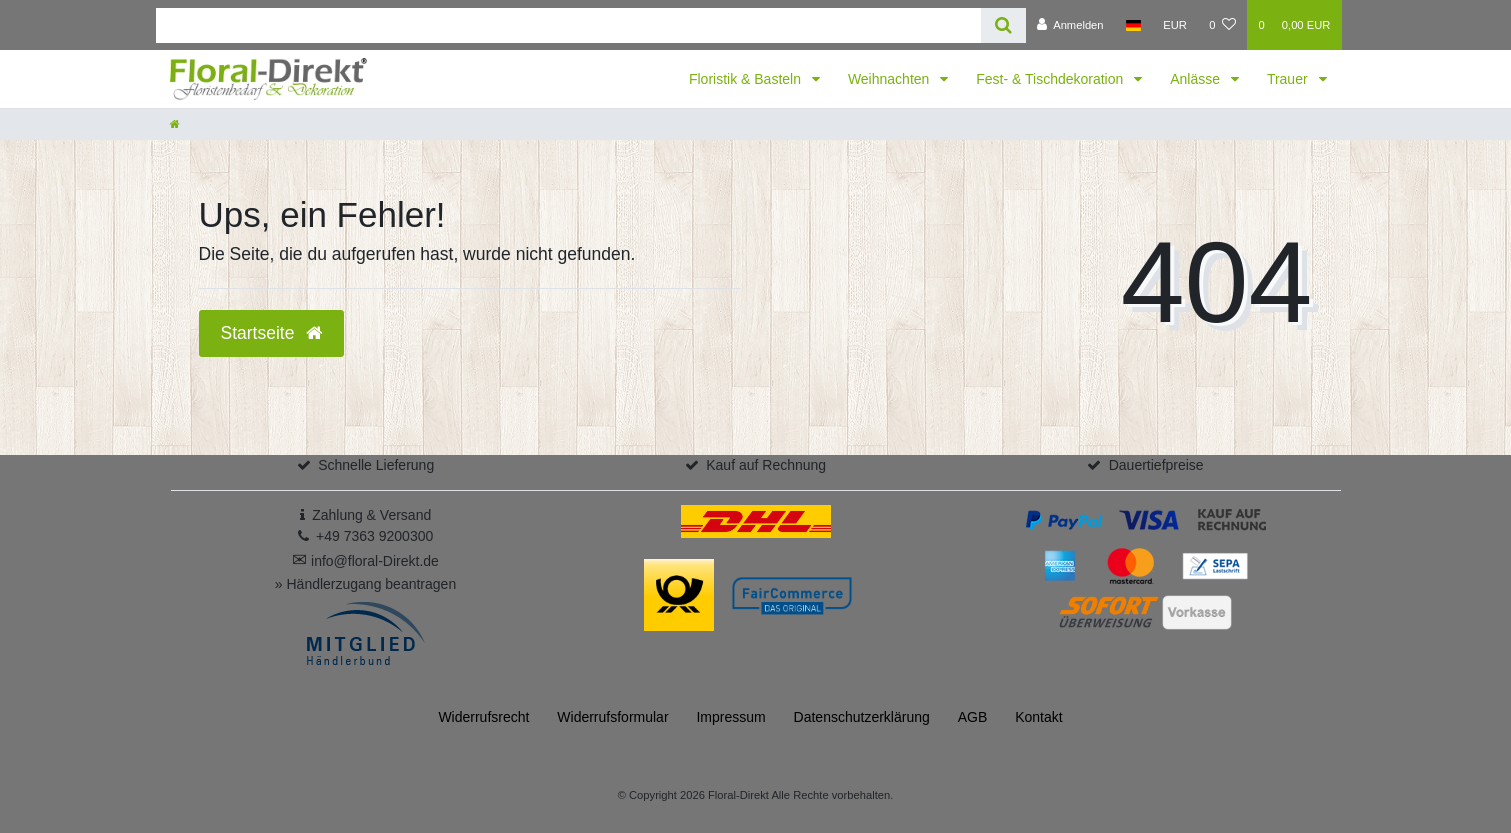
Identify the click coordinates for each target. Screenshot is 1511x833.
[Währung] (1175, 25)
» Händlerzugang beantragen (365, 584)
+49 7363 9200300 (374, 536)
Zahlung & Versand (371, 515)
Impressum (730, 717)
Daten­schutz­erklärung (862, 717)
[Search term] (568, 25)
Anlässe (1197, 79)
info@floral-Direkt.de (365, 561)
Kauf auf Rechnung (766, 465)
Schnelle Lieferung (376, 465)
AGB (973, 717)
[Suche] (1003, 25)
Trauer (1289, 79)
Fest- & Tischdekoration (1051, 79)
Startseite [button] (272, 333)
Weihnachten (890, 79)
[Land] (1133, 25)
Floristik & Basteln (747, 79)
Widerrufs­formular (612, 717)
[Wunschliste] (1222, 25)
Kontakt (1038, 717)
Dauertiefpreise (1156, 465)
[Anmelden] (1070, 25)
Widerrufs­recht (483, 717)
